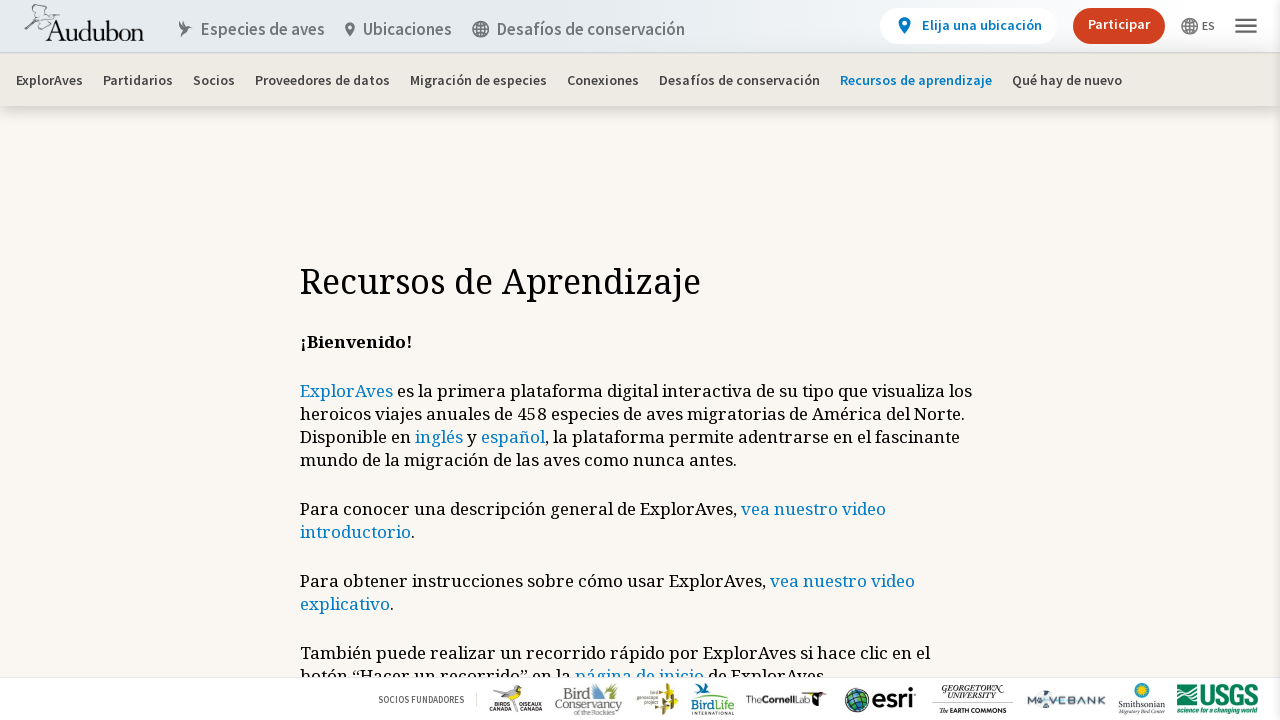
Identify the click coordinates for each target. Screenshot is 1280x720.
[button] (1246, 26)
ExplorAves (49, 80)
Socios (214, 80)
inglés (439, 436)
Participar (1119, 24)
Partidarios (138, 80)
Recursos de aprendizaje (916, 80)
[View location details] (968, 26)
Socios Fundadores (421, 699)
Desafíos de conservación (739, 80)
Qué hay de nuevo (1067, 80)
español (513, 436)
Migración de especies (478, 80)
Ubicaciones (398, 29)
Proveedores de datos (322, 80)
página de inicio (639, 675)
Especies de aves (250, 29)
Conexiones (603, 80)
